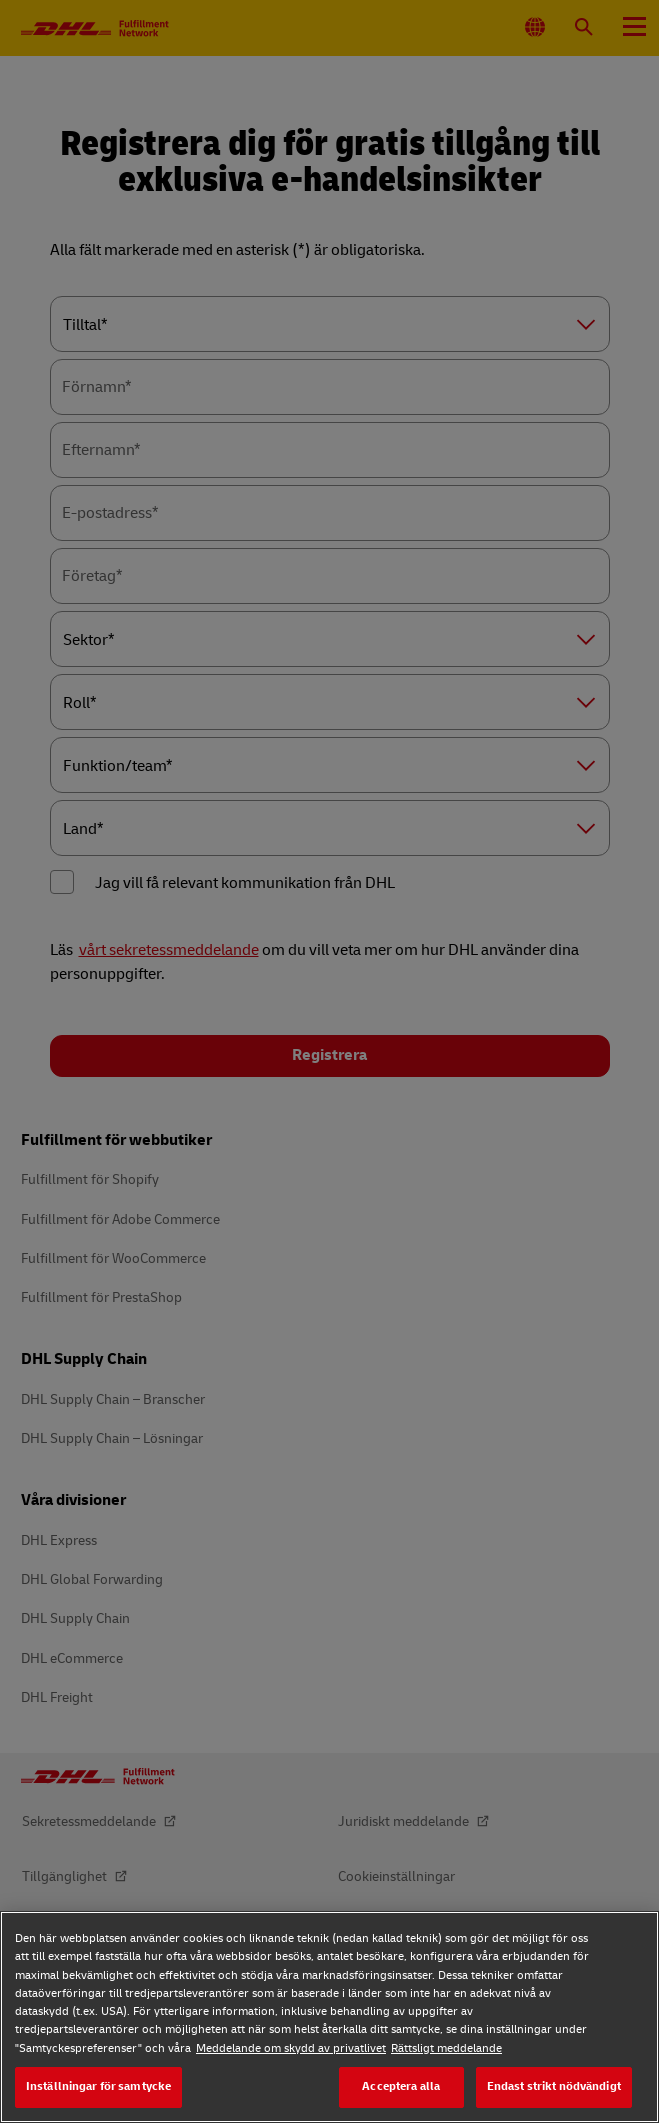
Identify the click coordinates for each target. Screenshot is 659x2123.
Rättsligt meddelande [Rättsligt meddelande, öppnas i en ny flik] (446, 2048)
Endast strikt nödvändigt (554, 2086)
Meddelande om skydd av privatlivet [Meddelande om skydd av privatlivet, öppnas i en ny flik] (291, 2048)
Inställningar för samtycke (98, 2086)
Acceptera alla (401, 2086)
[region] (329, 2017)
